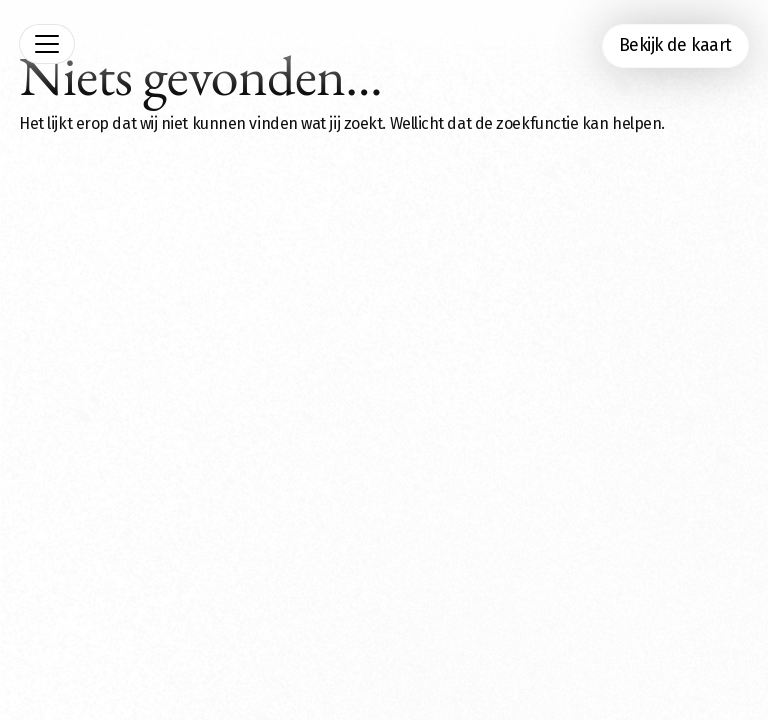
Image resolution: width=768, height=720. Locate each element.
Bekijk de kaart (675, 45)
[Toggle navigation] (47, 44)
